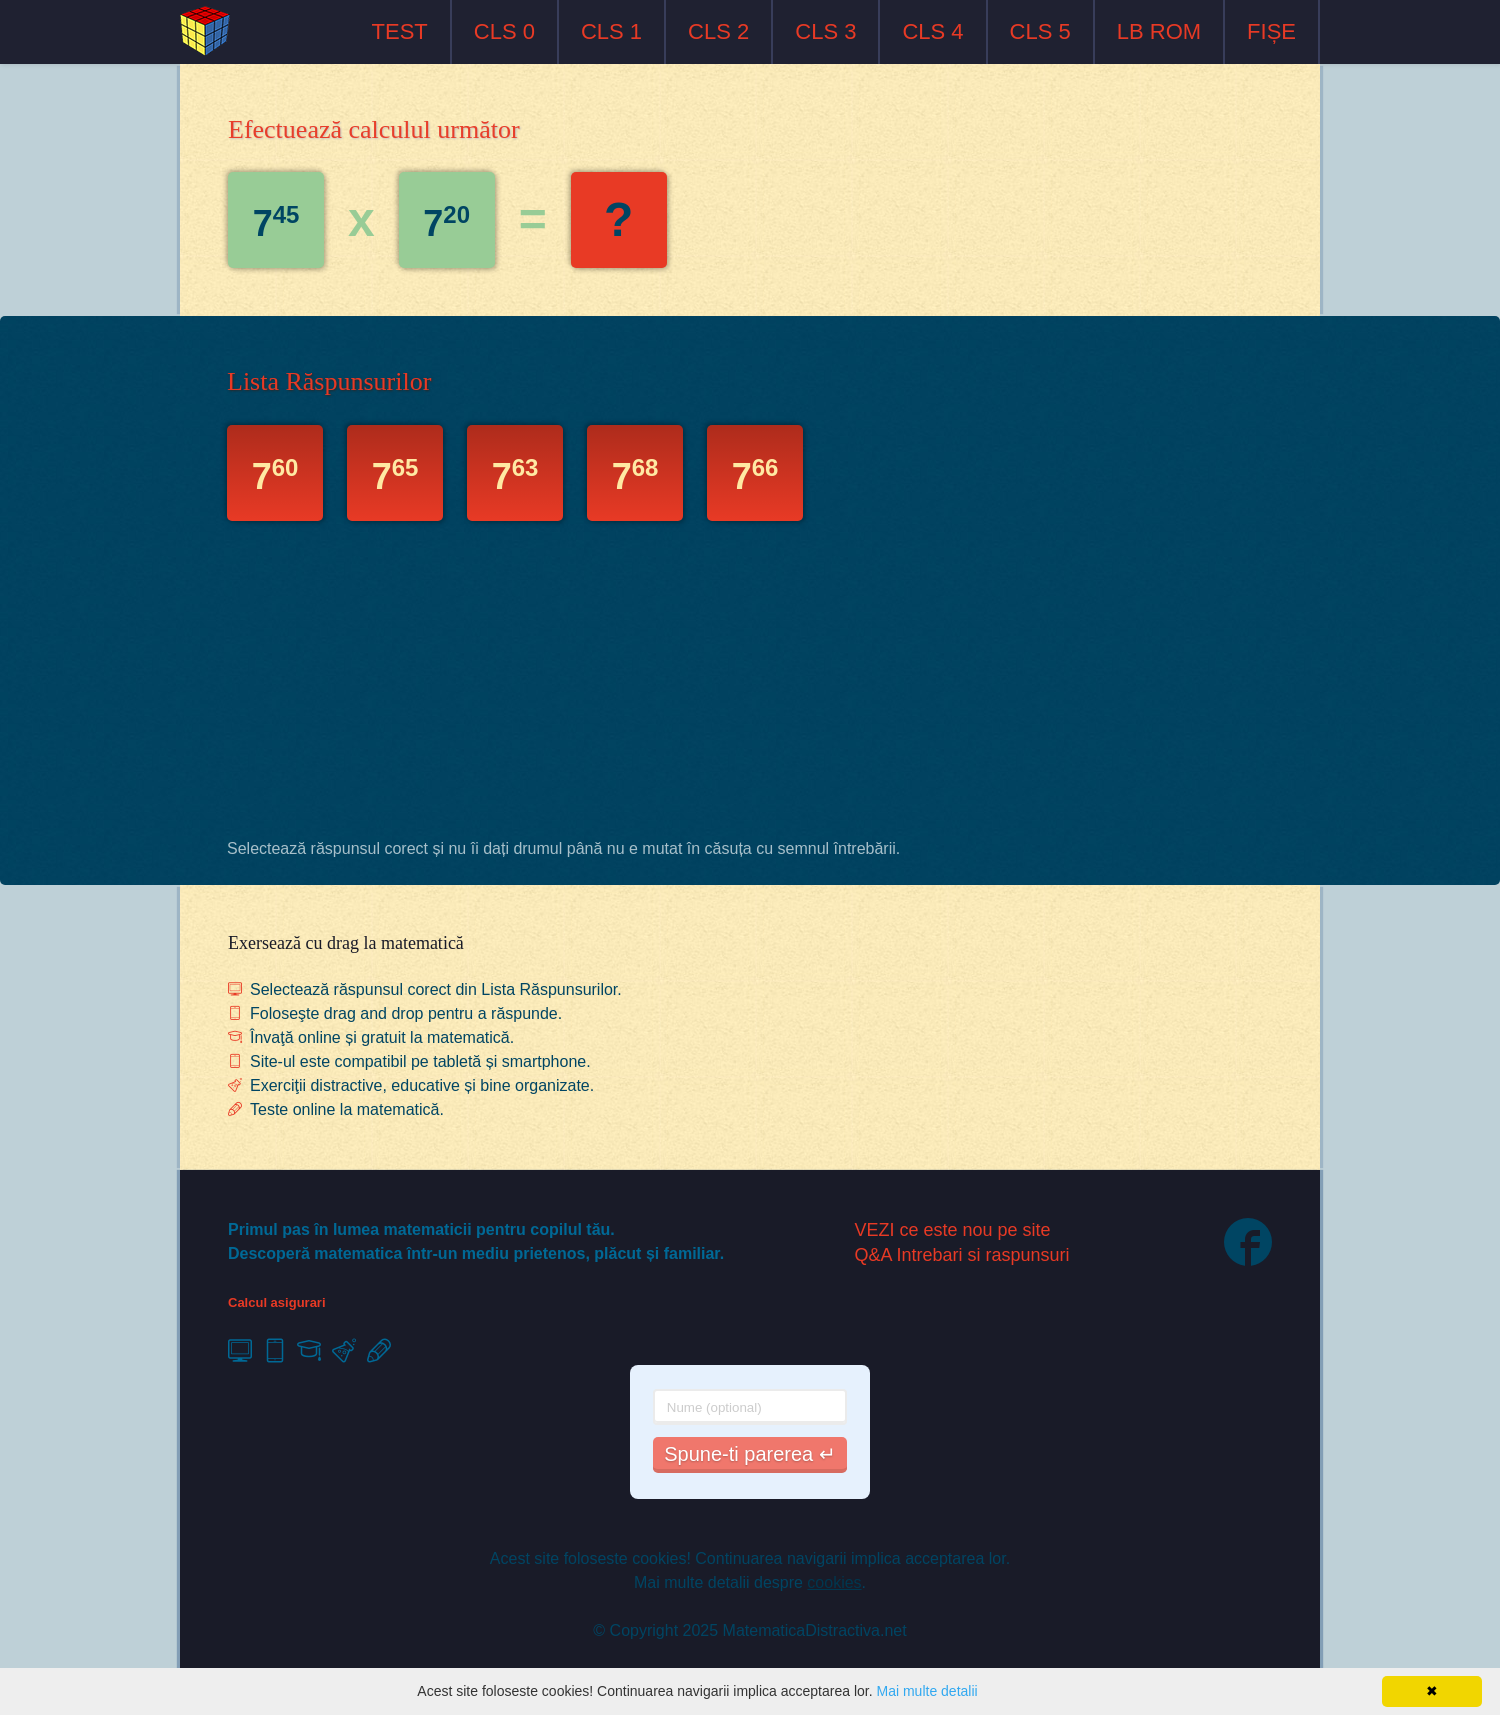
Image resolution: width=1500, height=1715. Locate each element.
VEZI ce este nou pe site (953, 1230)
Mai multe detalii (926, 1691)
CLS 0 (504, 31)
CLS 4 (932, 31)
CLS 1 (611, 31)
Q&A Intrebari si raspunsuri (962, 1255)
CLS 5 (1040, 31)
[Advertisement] (750, 685)
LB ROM (1159, 31)
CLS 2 (718, 31)
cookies (834, 1582)
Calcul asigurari (277, 1302)
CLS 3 (825, 31)
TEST (400, 31)
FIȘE (1271, 31)
